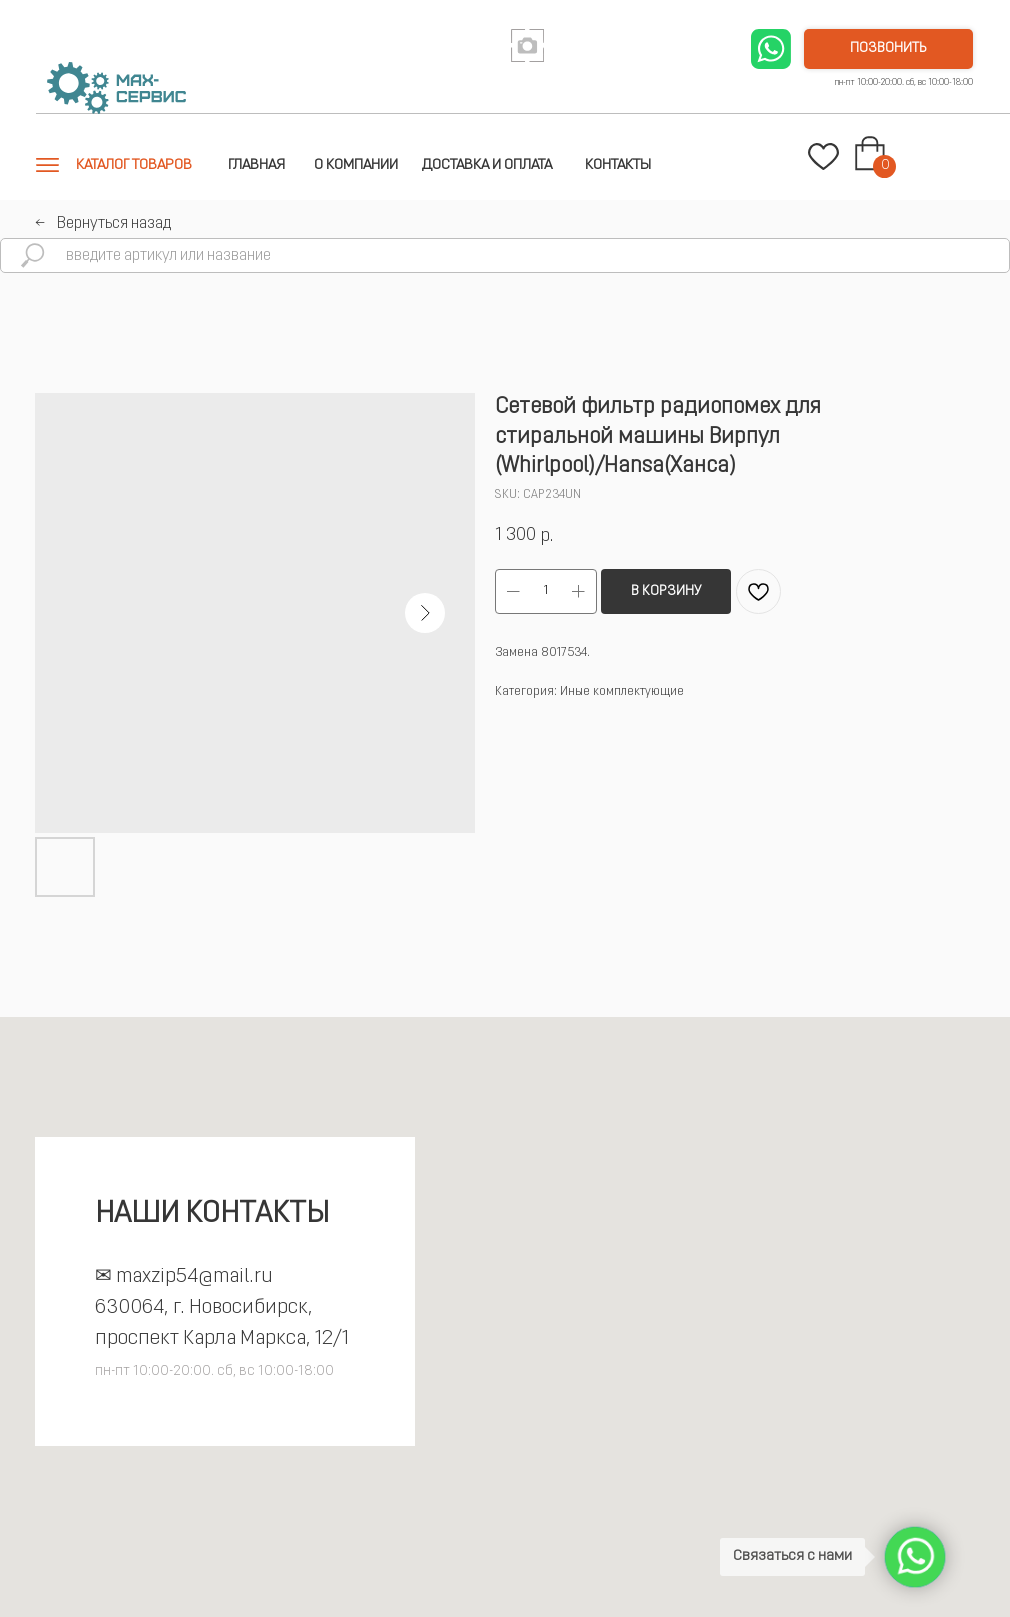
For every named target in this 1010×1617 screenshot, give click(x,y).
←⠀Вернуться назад (103, 224)
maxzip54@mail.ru (194, 1277)
